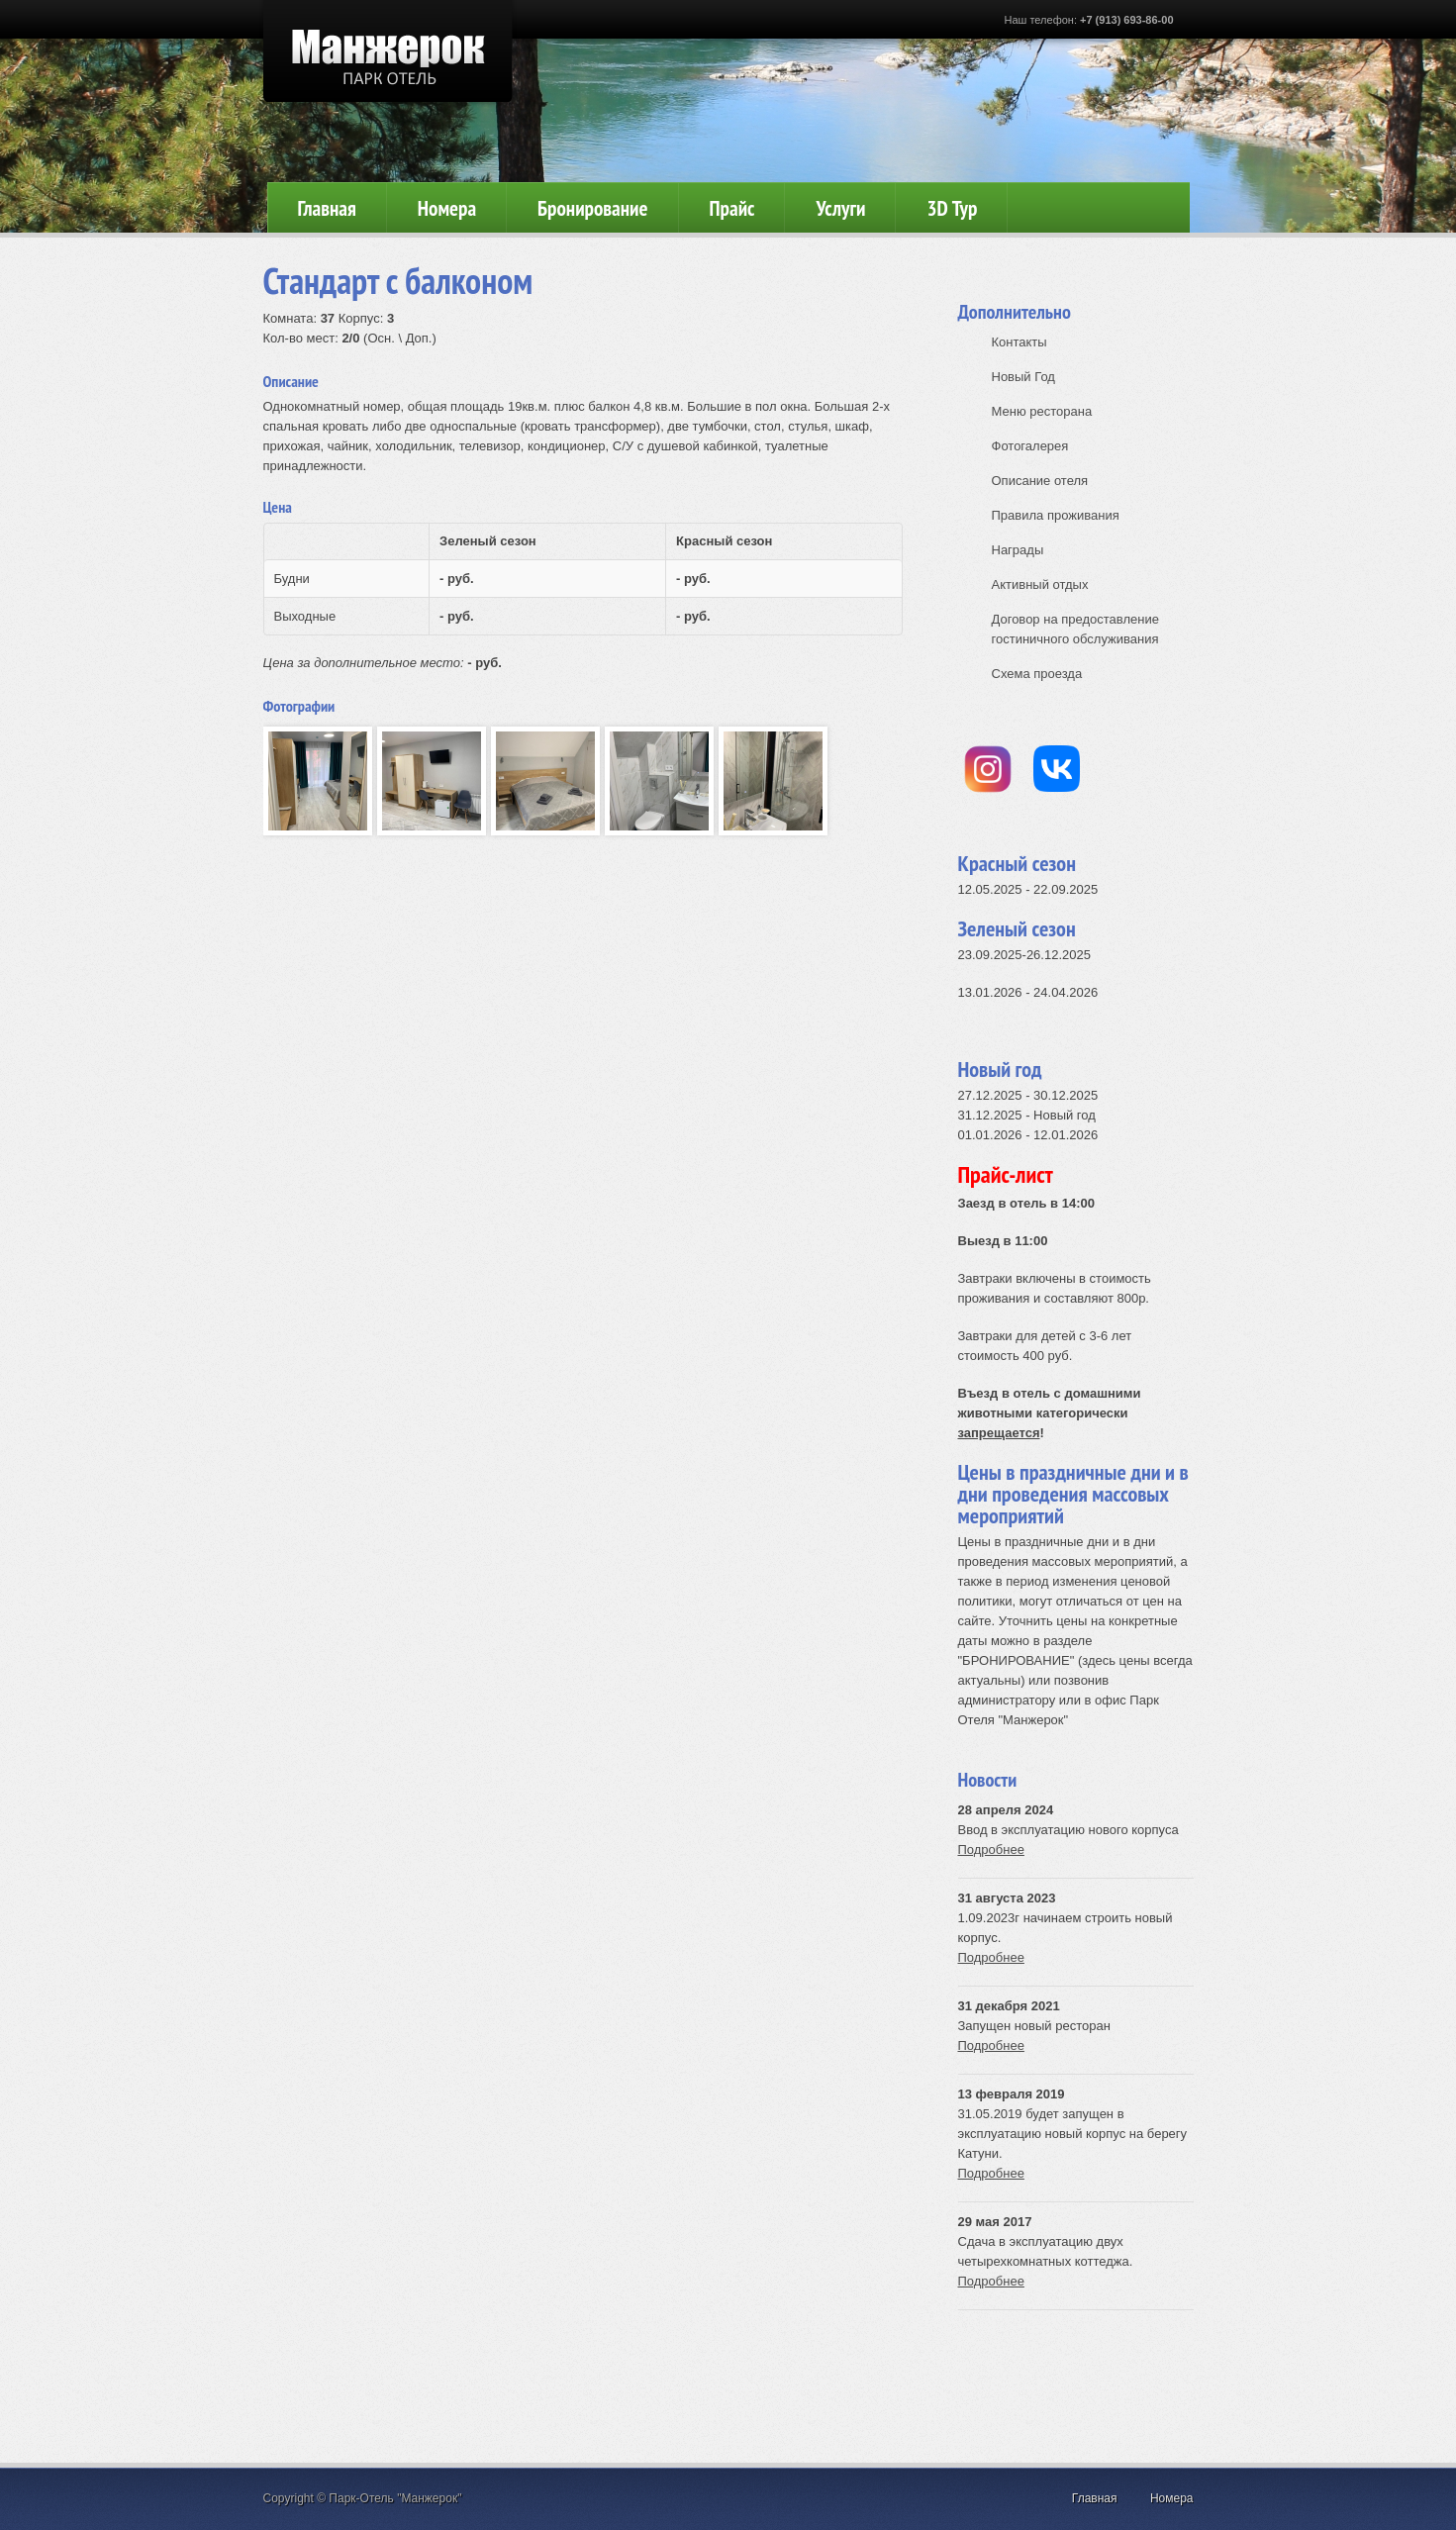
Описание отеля (1040, 480)
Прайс (732, 208)
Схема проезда (1037, 673)
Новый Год (1023, 376)
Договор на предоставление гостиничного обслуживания (1075, 629)
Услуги (840, 208)
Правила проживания (1055, 515)
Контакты (1019, 342)
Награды (1018, 549)
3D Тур (951, 208)
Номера (447, 208)
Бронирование (592, 208)
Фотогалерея (1030, 445)
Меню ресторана (1042, 411)
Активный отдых (1040, 584)
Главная (327, 208)
